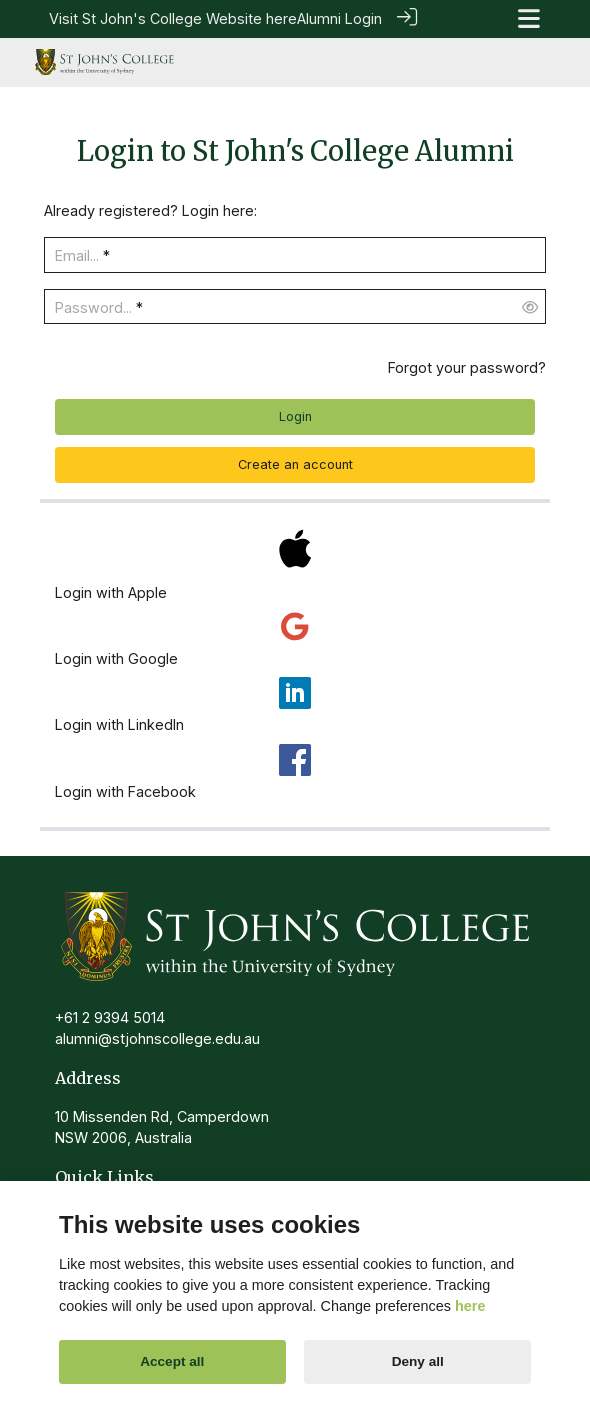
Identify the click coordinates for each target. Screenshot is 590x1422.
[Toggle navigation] (529, 18)
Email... (77, 254)
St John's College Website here (189, 18)
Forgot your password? (467, 366)
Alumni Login (339, 18)
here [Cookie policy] (470, 1306)
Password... (93, 306)
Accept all (172, 1361)
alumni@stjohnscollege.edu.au (157, 1037)
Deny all (418, 1361)
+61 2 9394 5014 (110, 1016)
